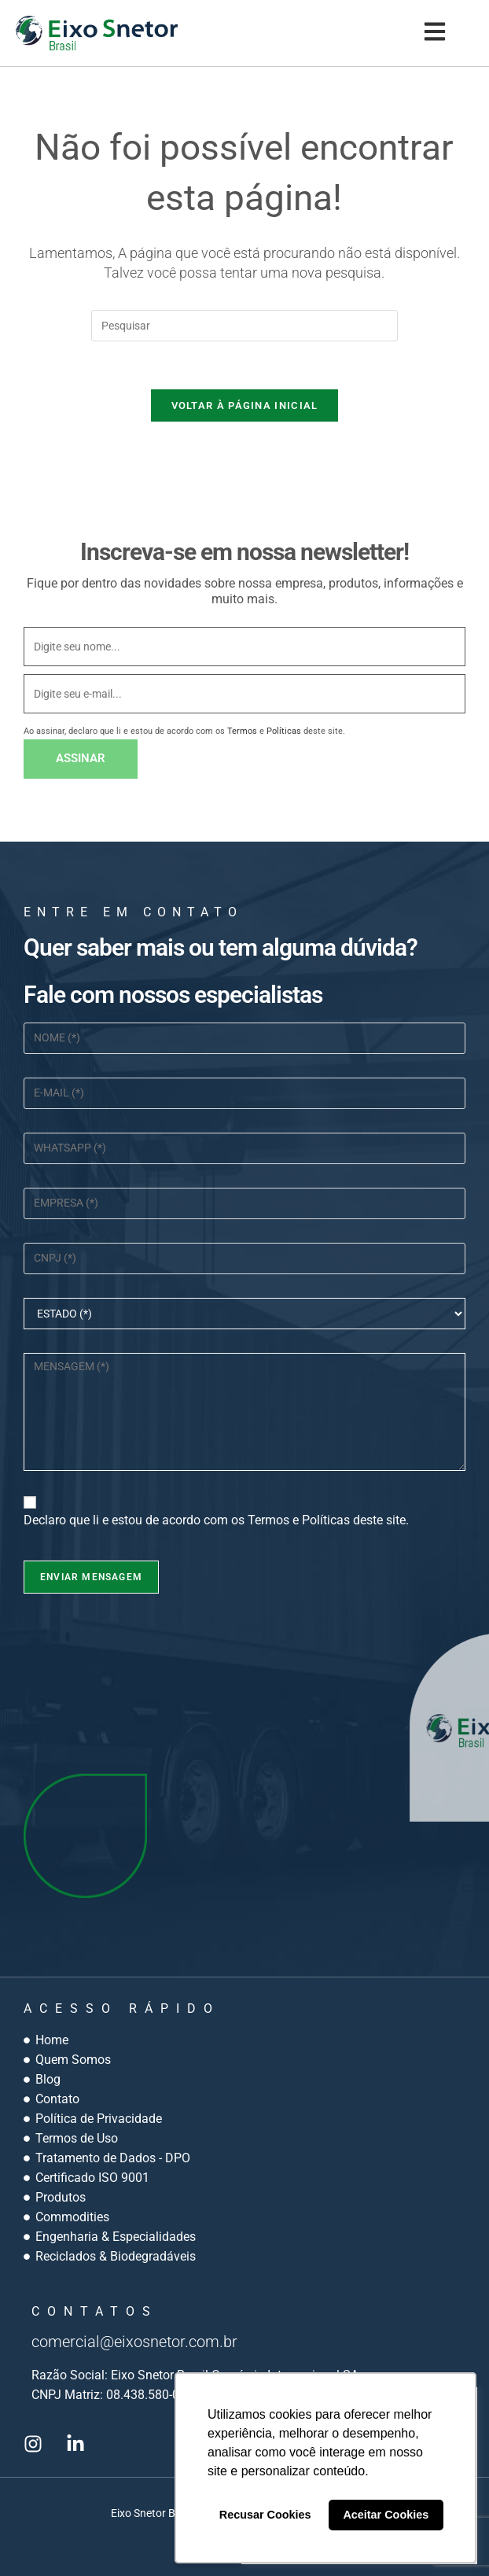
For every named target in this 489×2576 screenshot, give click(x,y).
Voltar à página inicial (244, 405)
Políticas (284, 731)
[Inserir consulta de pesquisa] (244, 325)
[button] (434, 33)
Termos (242, 731)
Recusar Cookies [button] (265, 2514)
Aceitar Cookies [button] (385, 2514)
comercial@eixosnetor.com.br (134, 2341)
